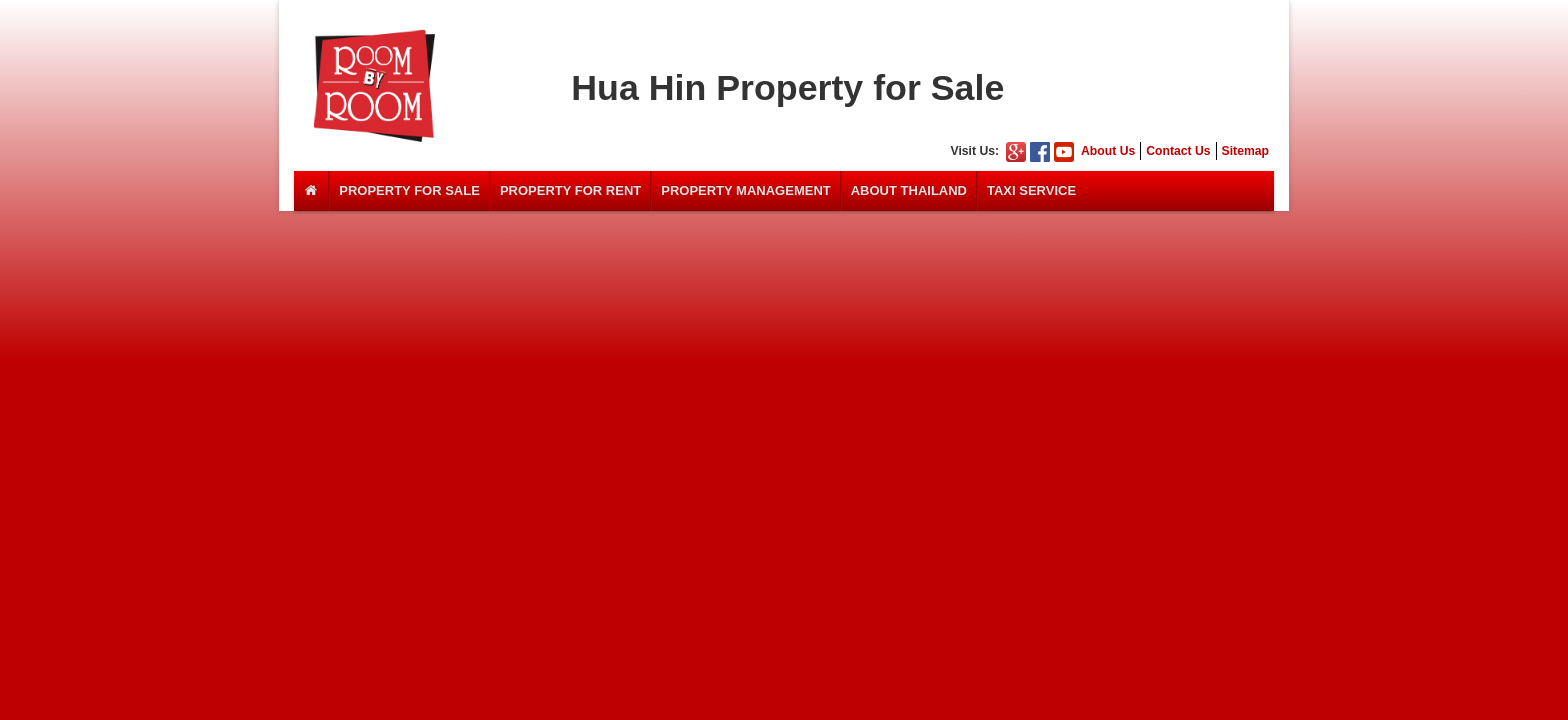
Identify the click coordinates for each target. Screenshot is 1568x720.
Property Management (746, 190)
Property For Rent (570, 190)
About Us (1108, 151)
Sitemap (1245, 151)
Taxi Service (1031, 190)
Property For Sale (409, 190)
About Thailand (909, 190)
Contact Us (1178, 151)
